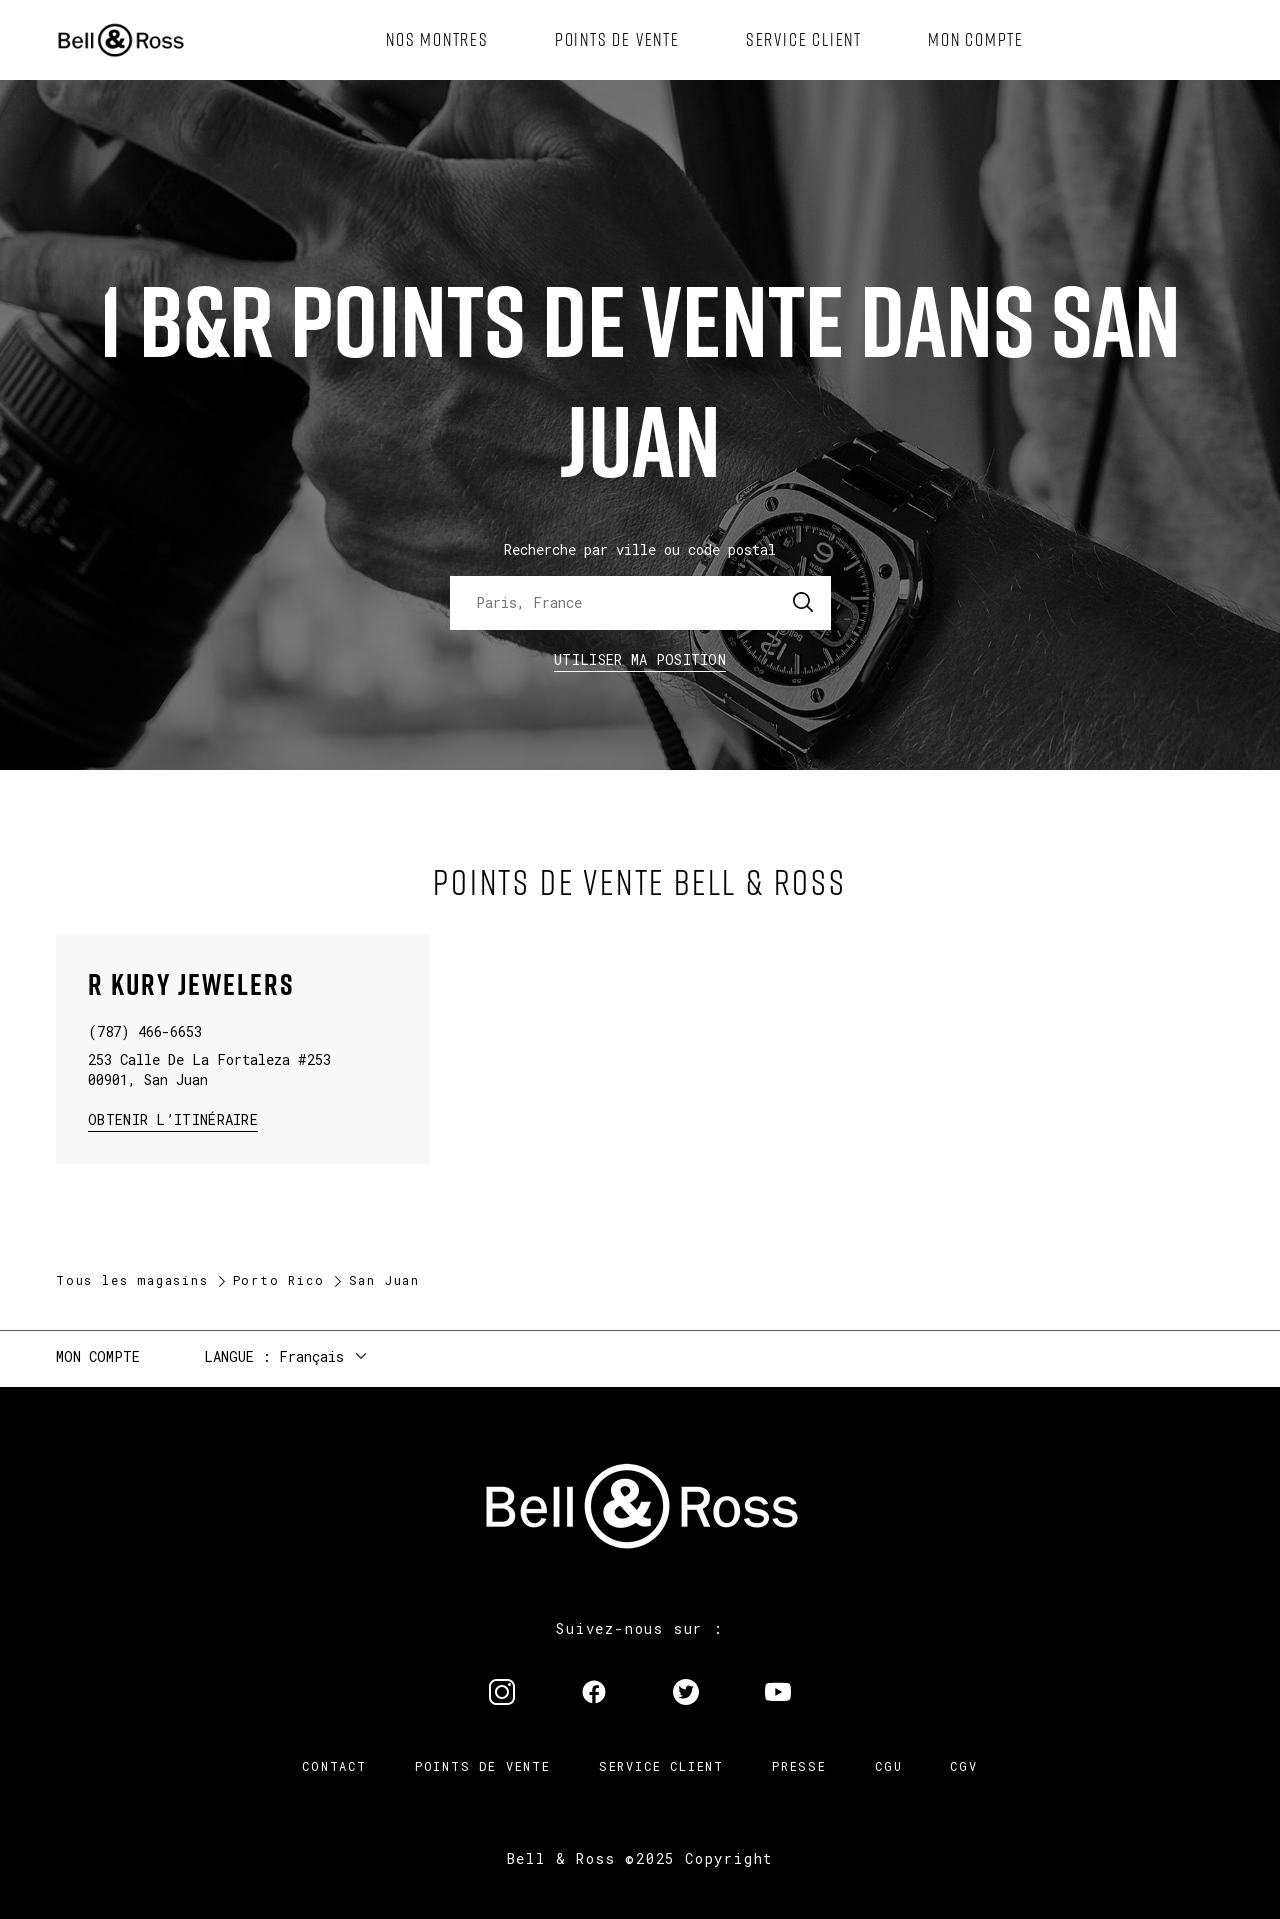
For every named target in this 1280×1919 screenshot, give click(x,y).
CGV (963, 1766)
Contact (334, 1766)
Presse (799, 1766)
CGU (888, 1766)
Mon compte (98, 1356)
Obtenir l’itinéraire (173, 1118)
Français (311, 1356)
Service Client (661, 1766)
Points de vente (483, 1766)
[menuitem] (437, 40)
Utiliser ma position (640, 659)
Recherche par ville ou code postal (640, 549)
